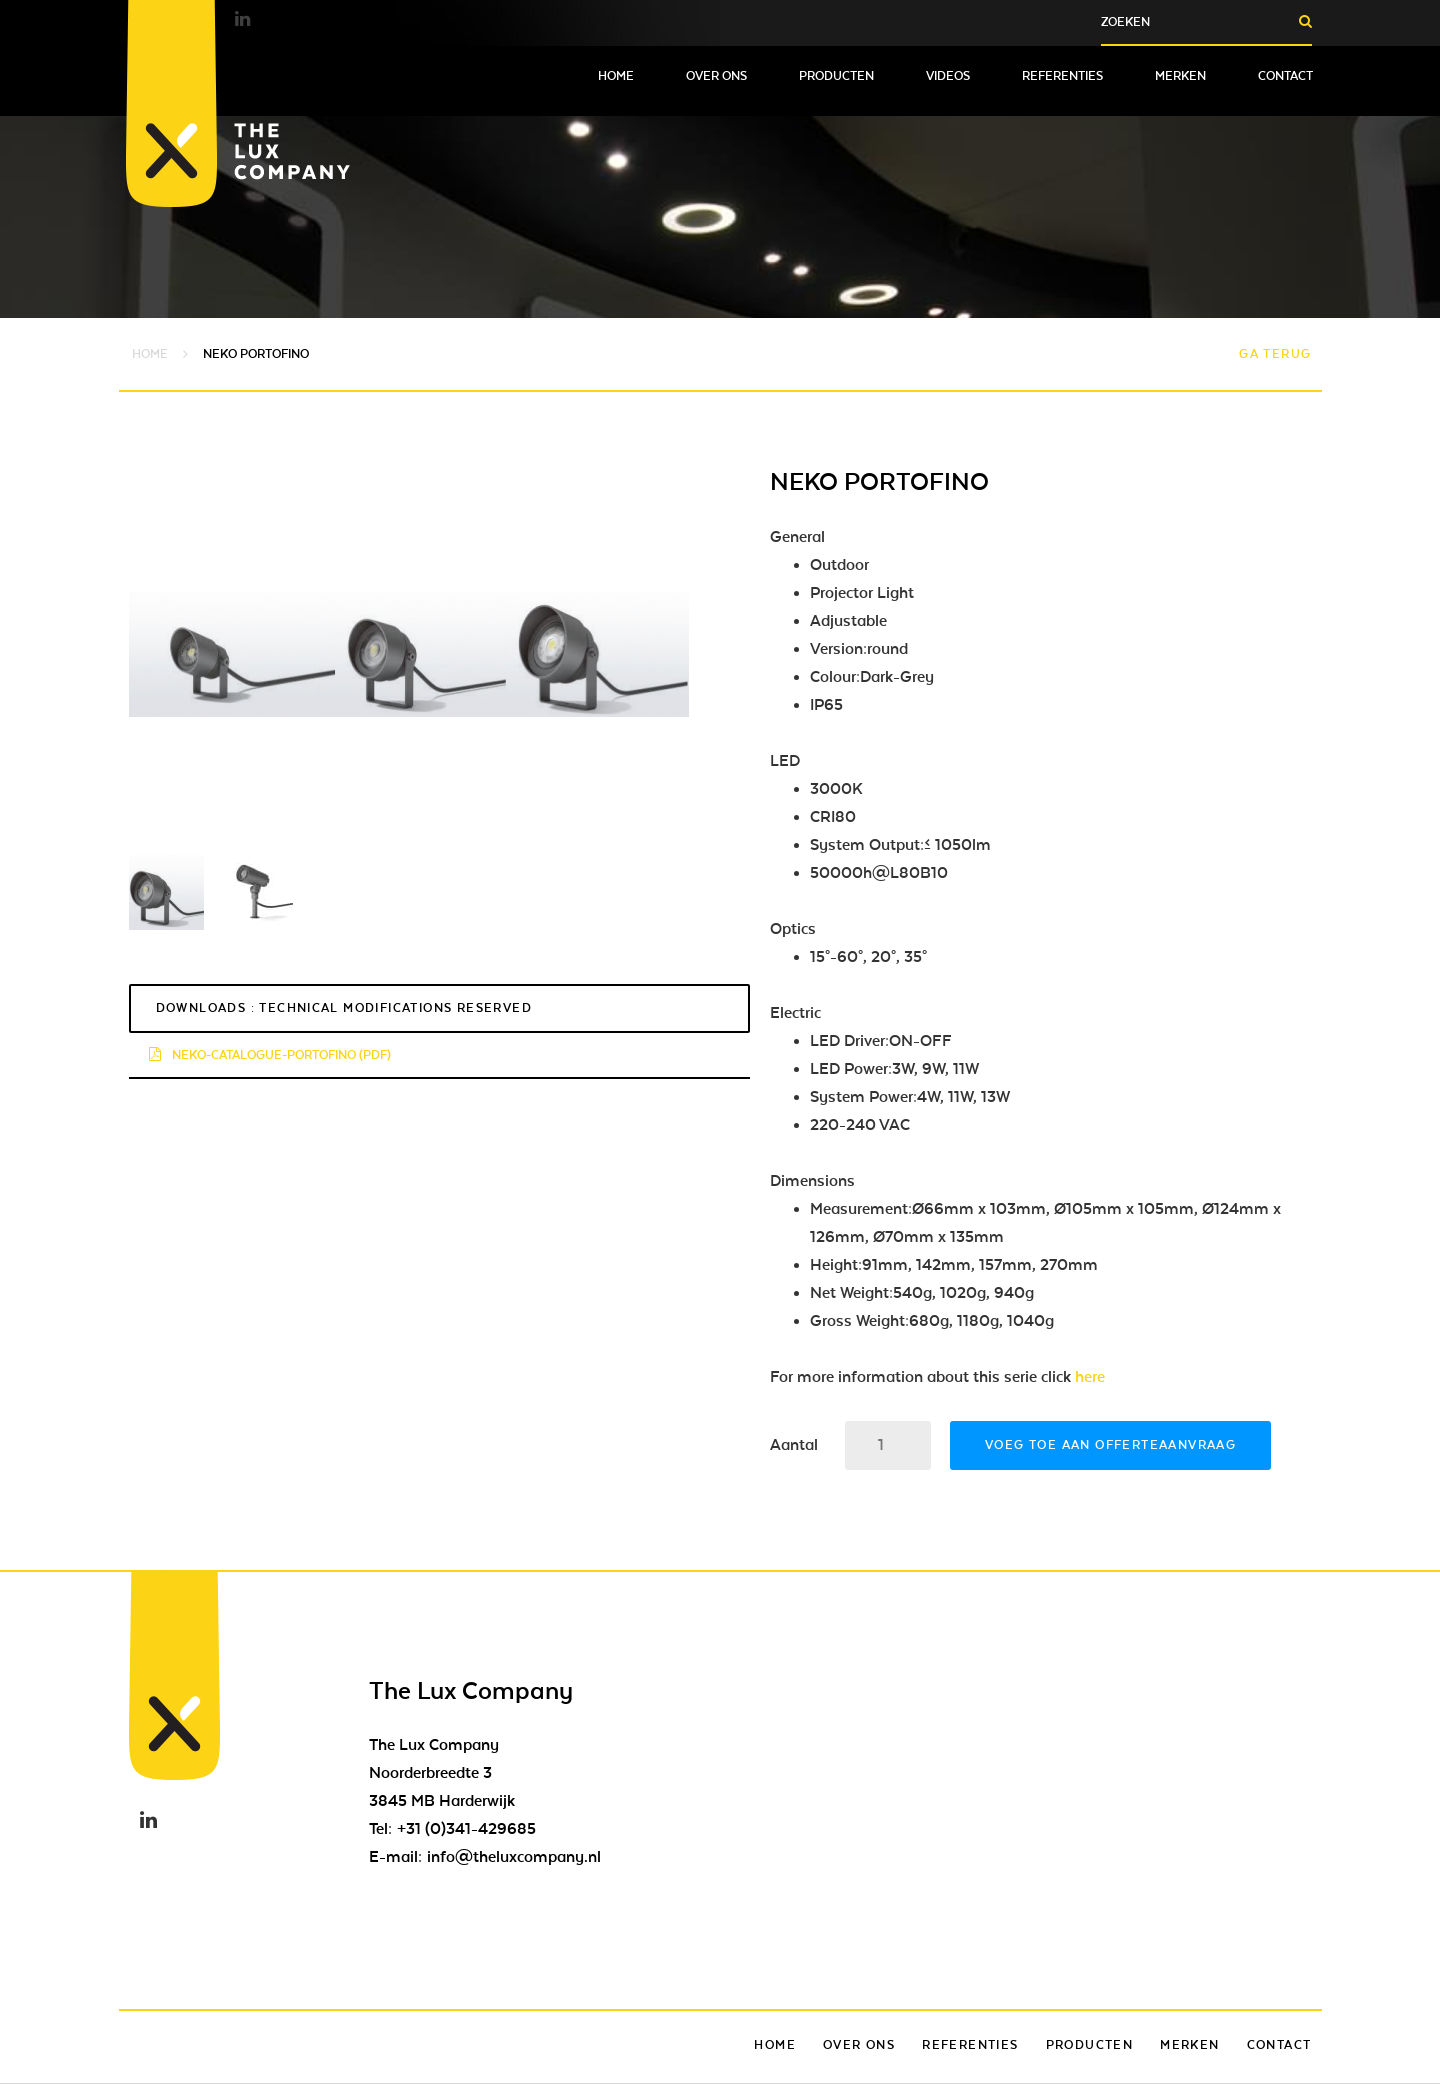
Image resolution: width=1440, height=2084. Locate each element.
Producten (836, 76)
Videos (948, 76)
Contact (1285, 76)
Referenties (1062, 76)
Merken (1180, 76)
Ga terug (1275, 354)
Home (616, 76)
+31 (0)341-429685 (466, 1829)
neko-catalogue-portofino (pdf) (270, 1055)
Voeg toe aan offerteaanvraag (1110, 1445)
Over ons (716, 76)
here (1090, 1377)
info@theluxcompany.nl (514, 1857)
